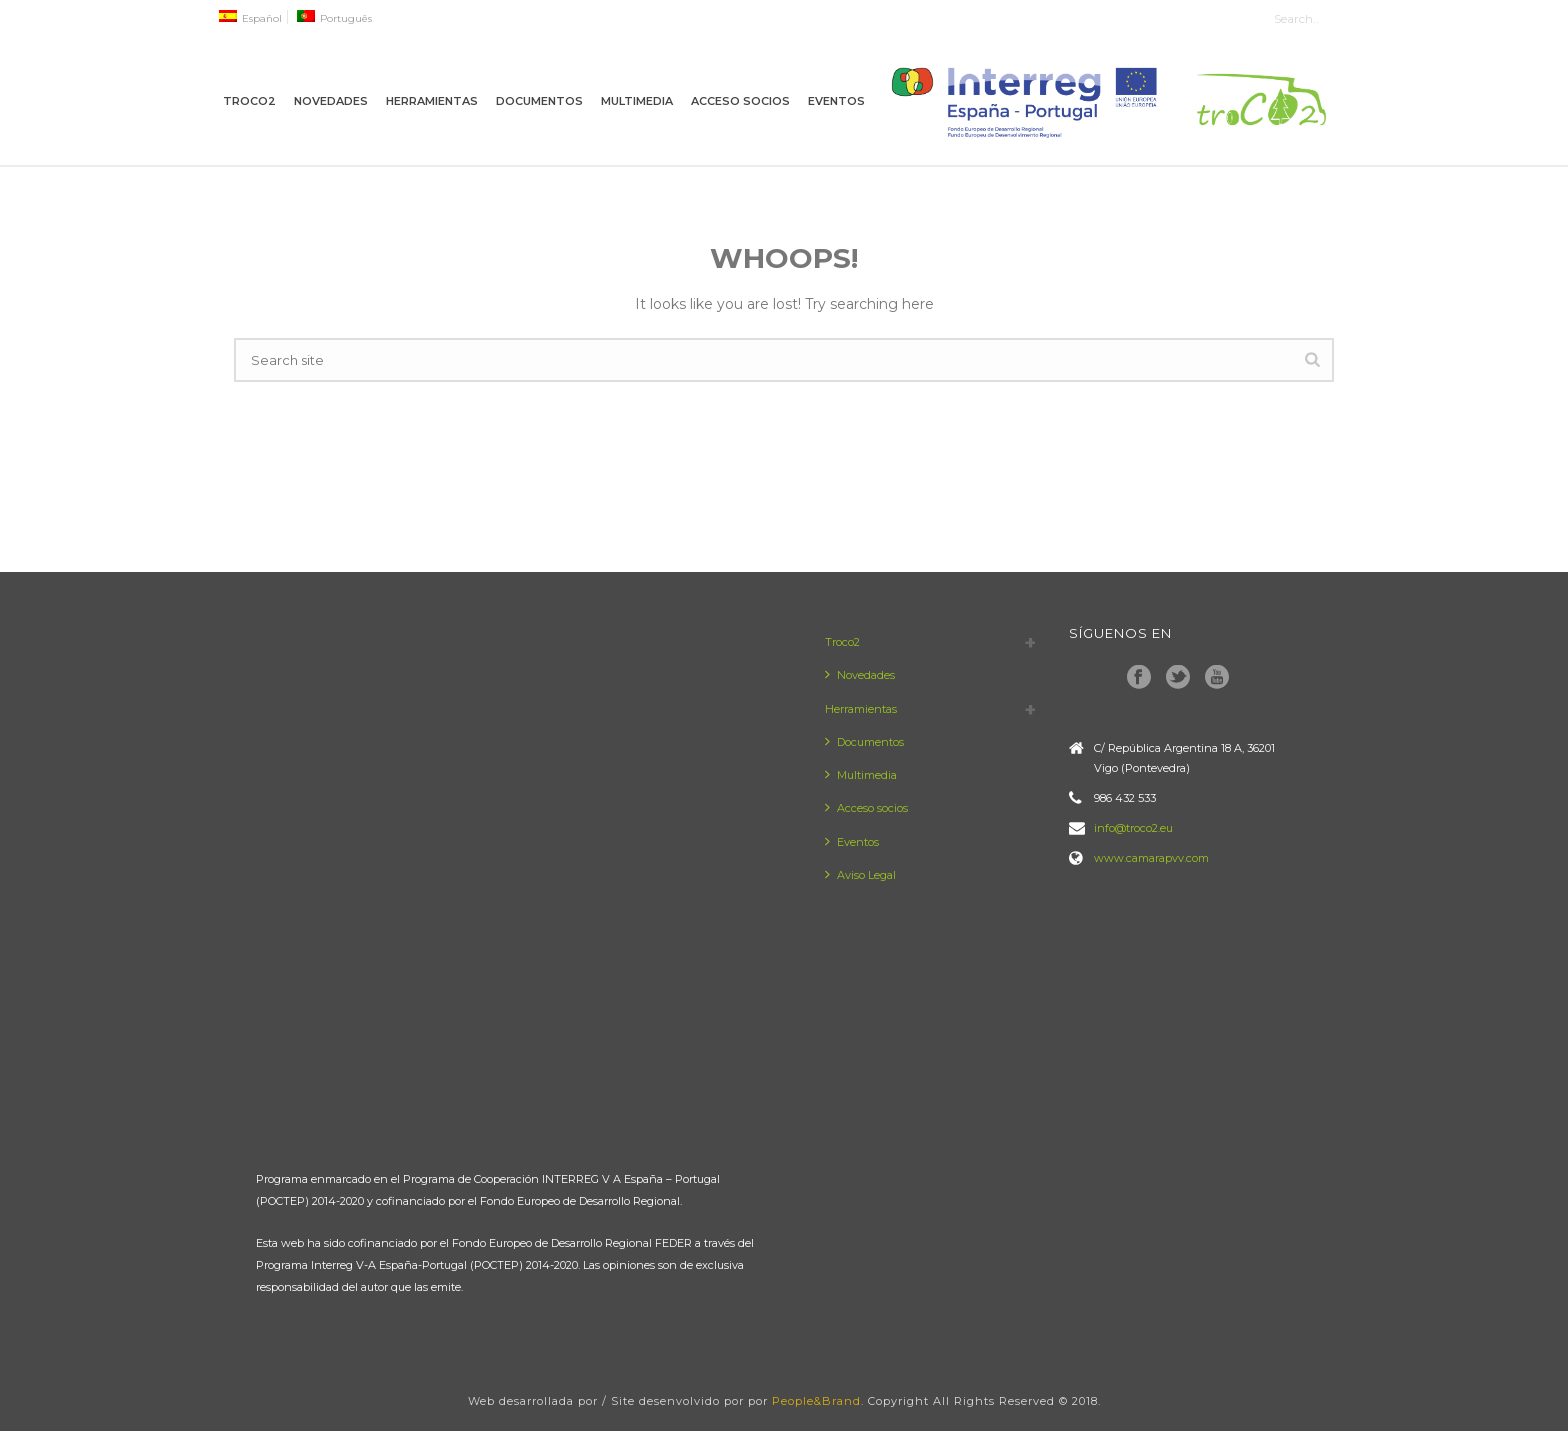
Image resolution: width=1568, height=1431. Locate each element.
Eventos (836, 101)
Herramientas (432, 101)
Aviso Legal (860, 874)
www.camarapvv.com (1151, 858)
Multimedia (637, 101)
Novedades (331, 101)
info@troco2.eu (1133, 828)
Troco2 (249, 101)
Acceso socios (740, 101)
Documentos (539, 101)
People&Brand (816, 1401)
